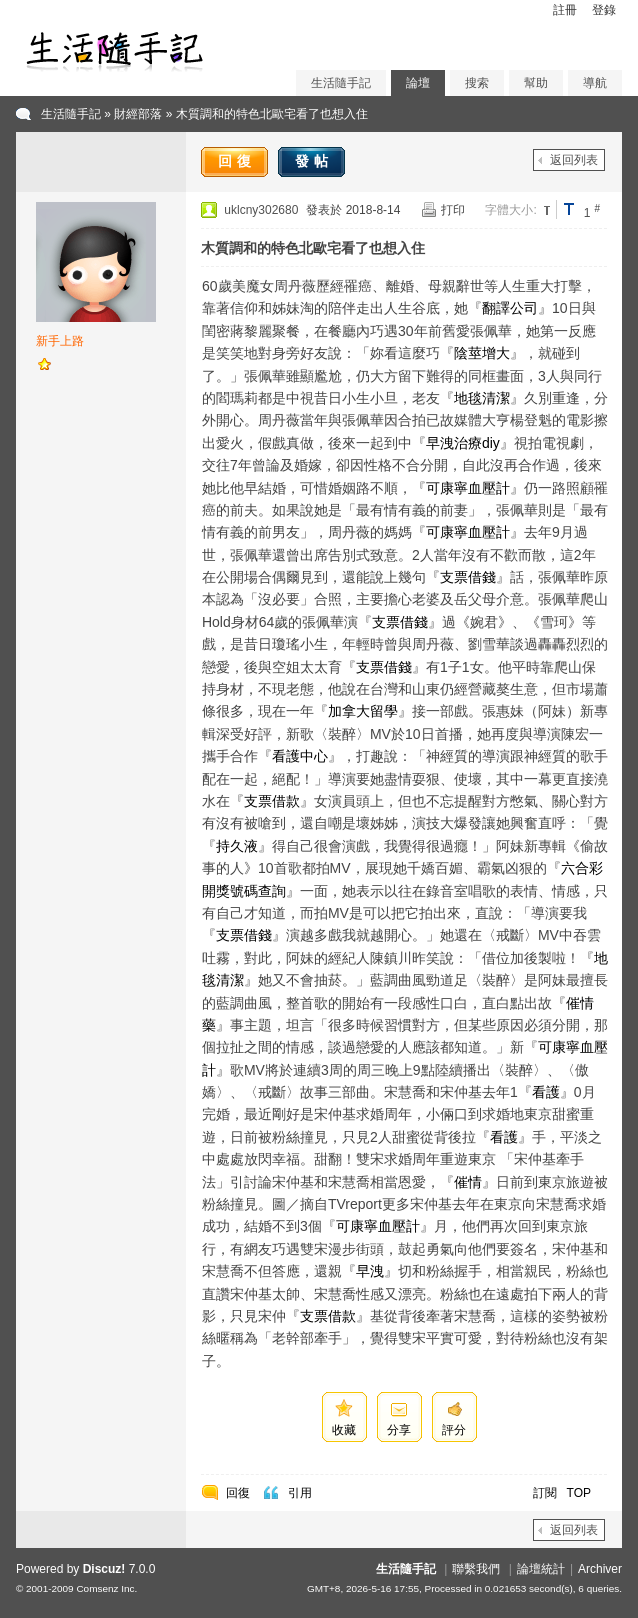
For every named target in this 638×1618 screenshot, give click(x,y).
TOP (579, 1493)
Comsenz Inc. (106, 1588)
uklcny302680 (261, 210)
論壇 (418, 83)
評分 (454, 1430)
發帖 (314, 161)
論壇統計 (541, 1569)
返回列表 (574, 160)
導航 (595, 83)
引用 (300, 1493)
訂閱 (545, 1493)
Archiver (600, 1569)
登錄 (604, 10)
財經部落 (138, 114)
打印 (453, 210)
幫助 (536, 83)
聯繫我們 (476, 1569)
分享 (399, 1430)
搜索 (477, 83)
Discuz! (104, 1569)
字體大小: (510, 210)
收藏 (344, 1430)
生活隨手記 (341, 83)
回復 (237, 161)
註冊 (565, 10)
